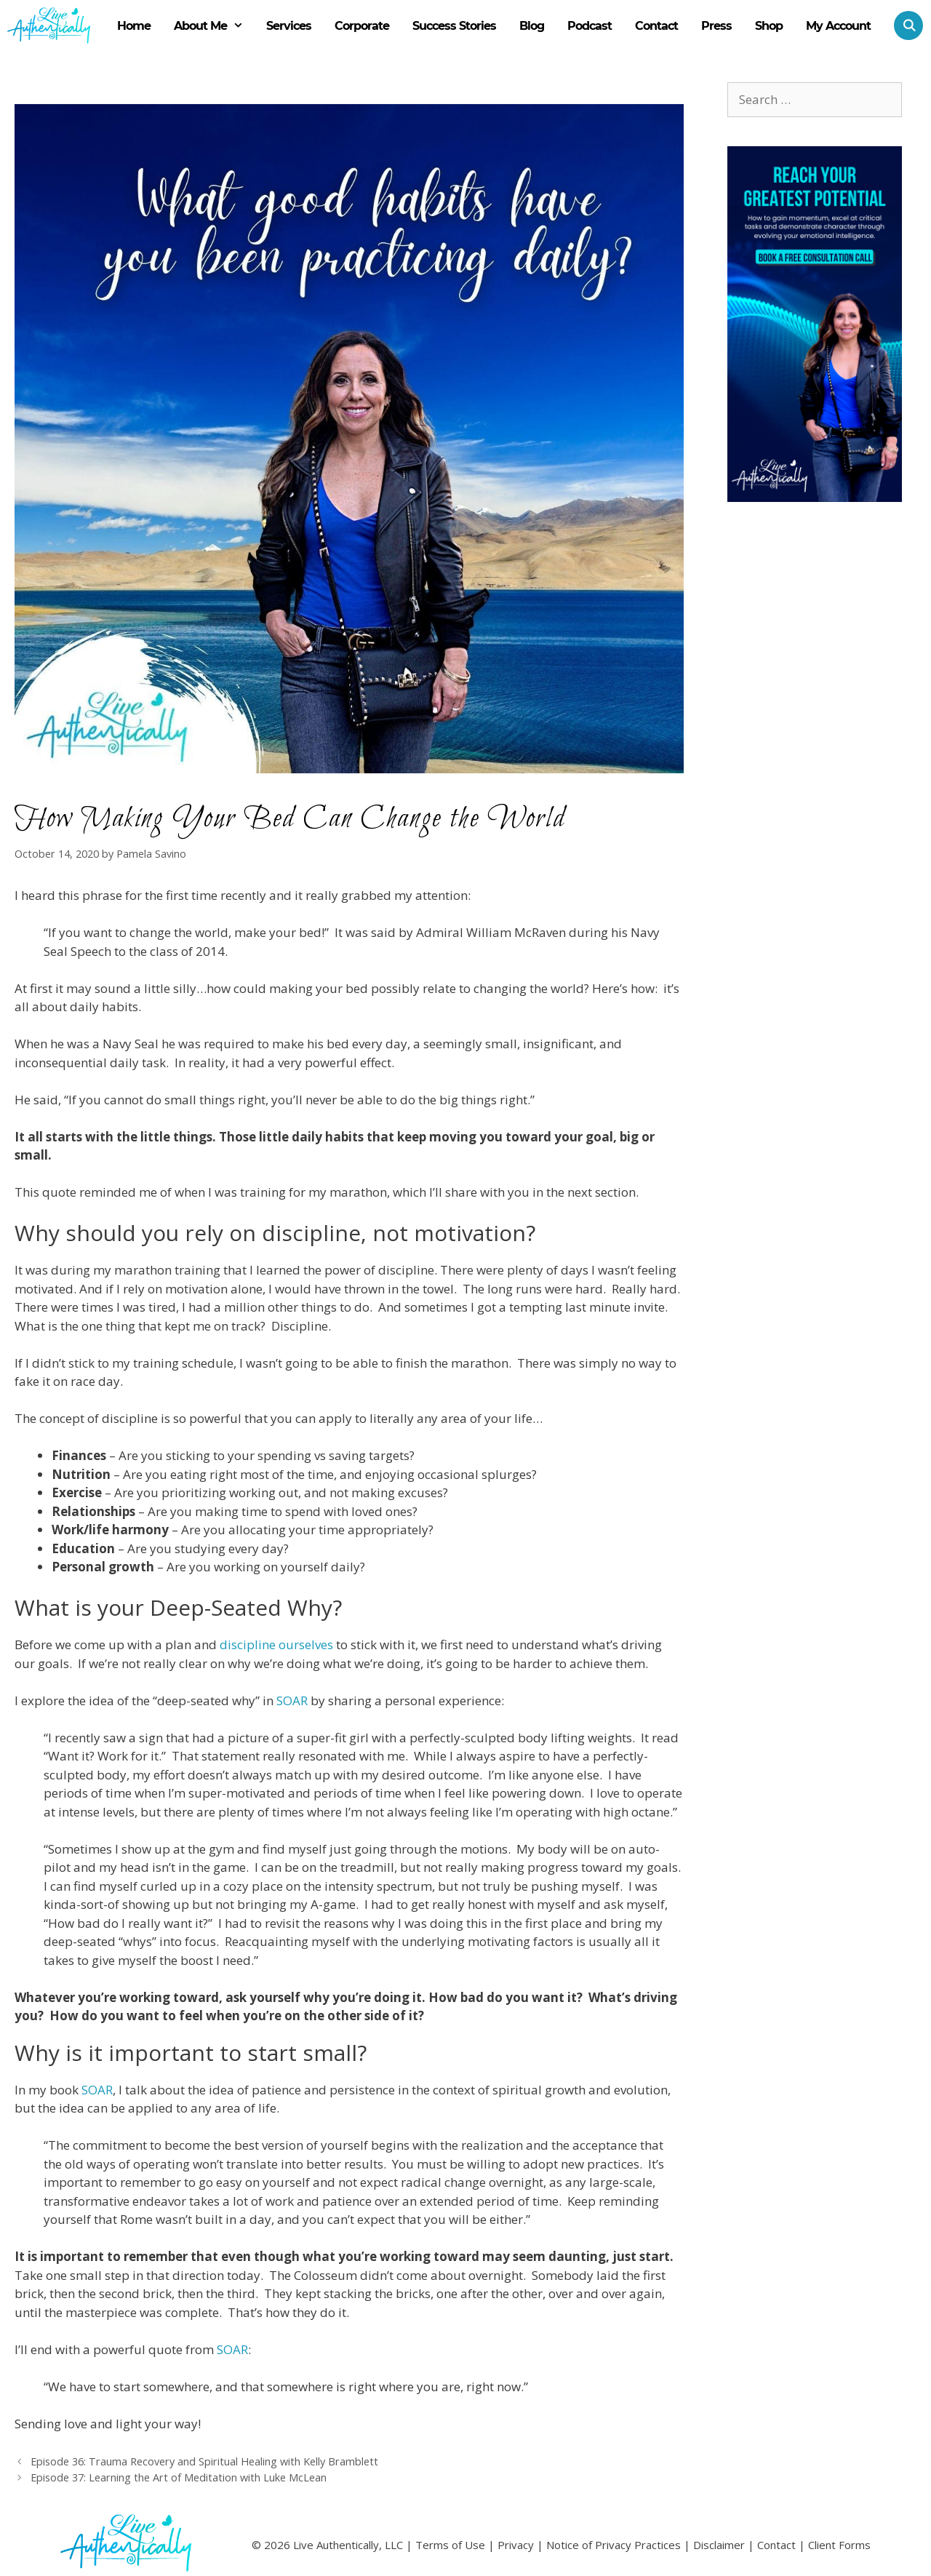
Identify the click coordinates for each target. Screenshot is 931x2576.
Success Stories (454, 26)
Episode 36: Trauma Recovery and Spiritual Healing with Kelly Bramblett (204, 2461)
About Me (214, 26)
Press (716, 26)
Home (134, 26)
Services (288, 26)
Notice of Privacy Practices (613, 2544)
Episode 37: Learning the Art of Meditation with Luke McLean (179, 2477)
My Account (838, 26)
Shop (769, 26)
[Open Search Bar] (902, 25)
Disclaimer (719, 2544)
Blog (531, 26)
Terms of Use (450, 2544)
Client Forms (839, 2544)
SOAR (292, 1700)
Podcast (589, 26)
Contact (656, 26)
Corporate (362, 26)
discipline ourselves (276, 1644)
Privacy (516, 2544)
